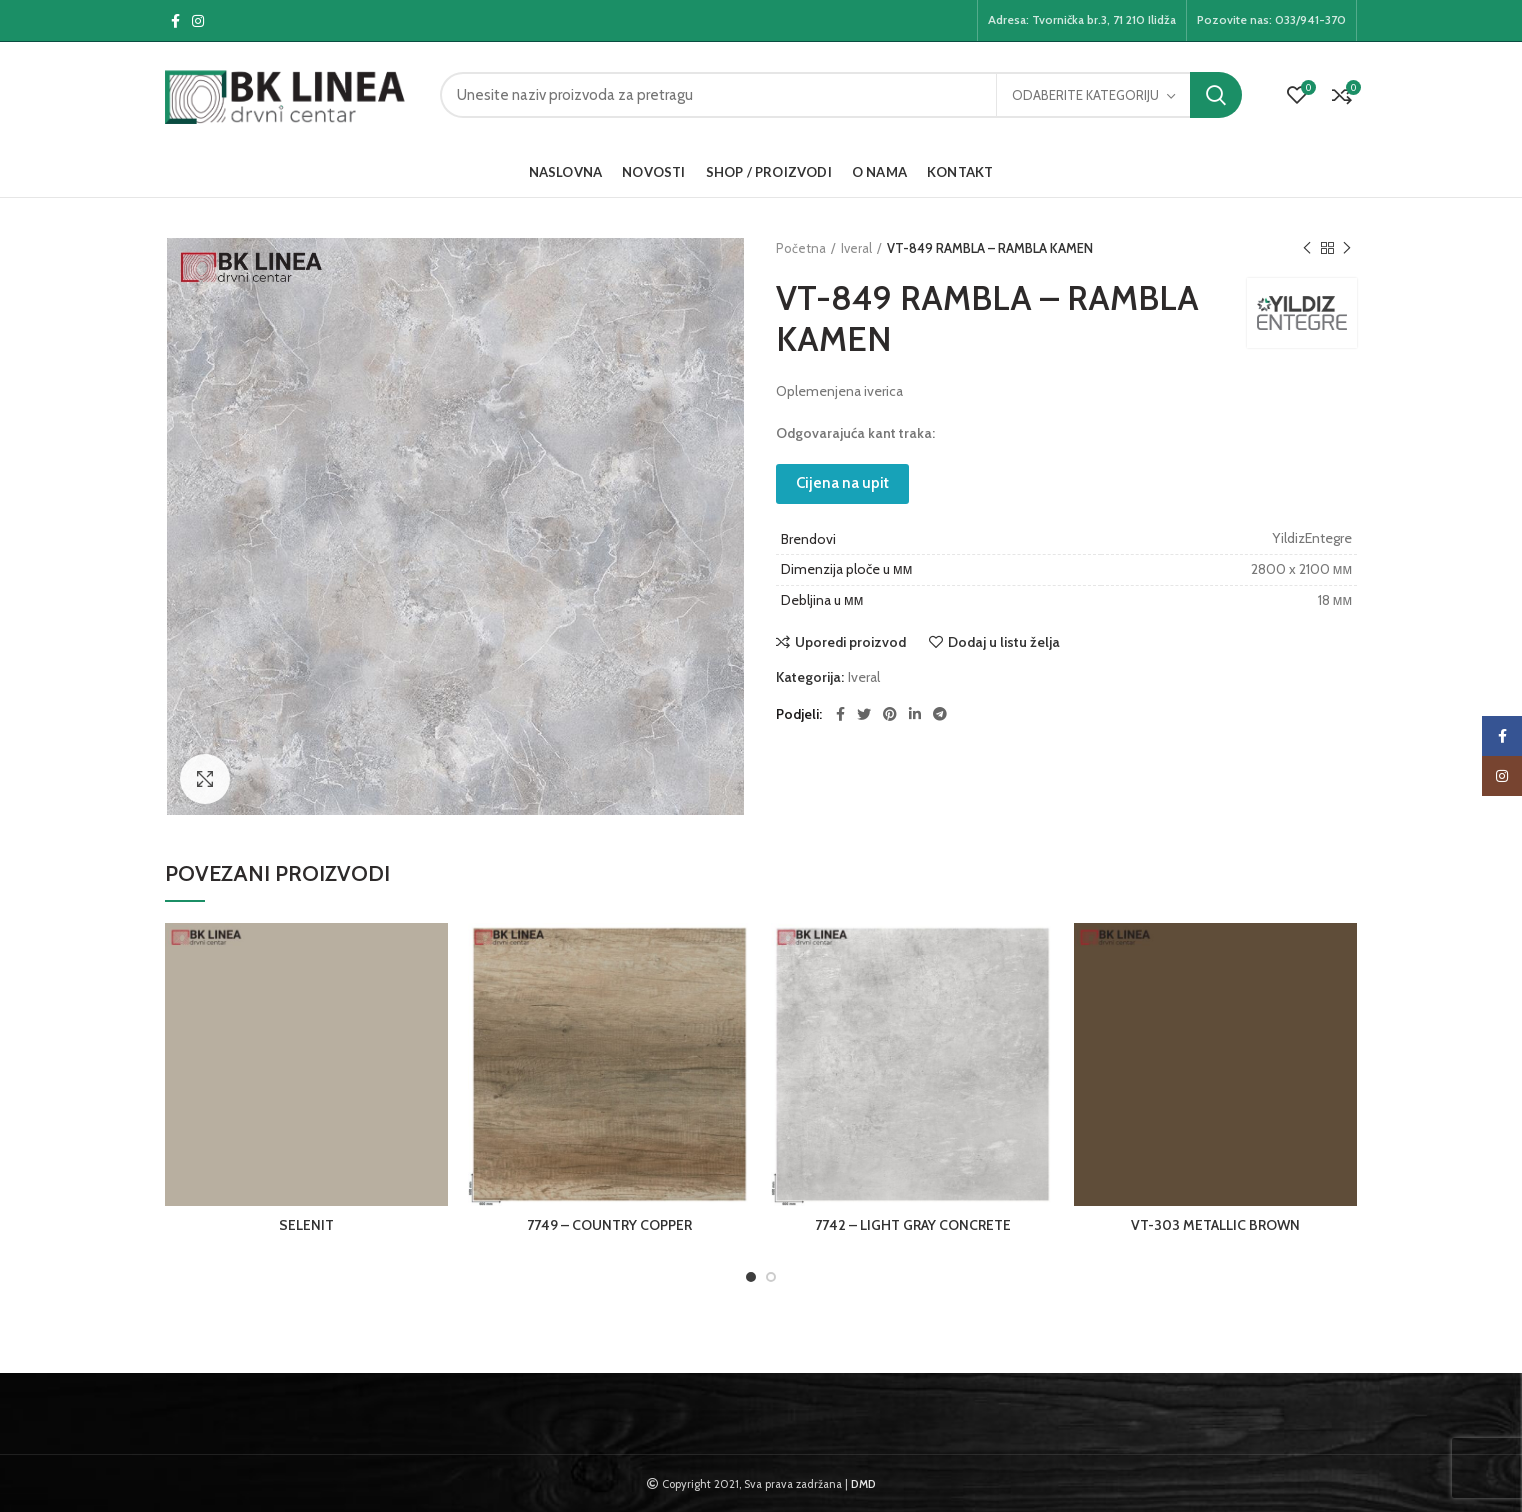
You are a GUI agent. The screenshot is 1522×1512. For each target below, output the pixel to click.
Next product (1347, 248)
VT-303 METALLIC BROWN (1215, 1225)
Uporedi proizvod (850, 642)
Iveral (856, 248)
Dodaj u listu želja (1004, 642)
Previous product (1307, 248)
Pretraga (1216, 95)
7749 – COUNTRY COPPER (609, 1225)
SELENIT (306, 1225)
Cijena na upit (842, 483)
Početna (801, 248)
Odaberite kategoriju (1085, 95)
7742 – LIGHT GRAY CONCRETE (913, 1225)
